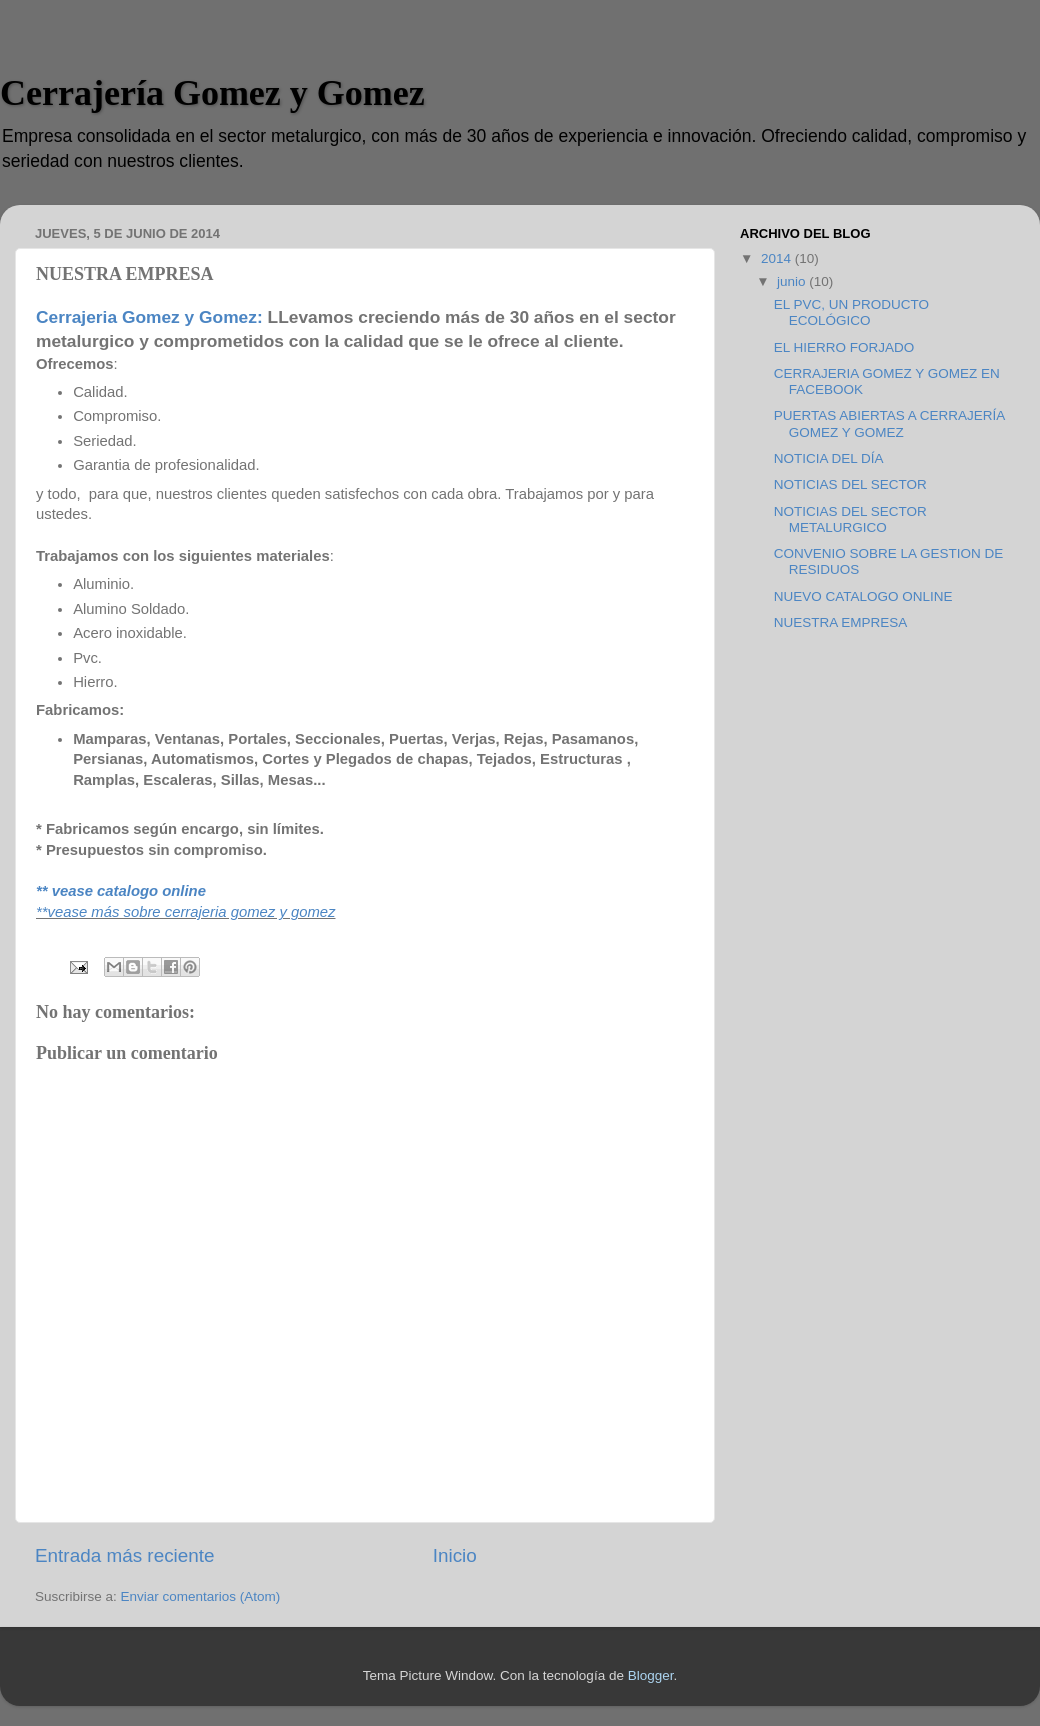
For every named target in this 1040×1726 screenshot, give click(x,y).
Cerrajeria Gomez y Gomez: (149, 317)
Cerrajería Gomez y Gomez (212, 93)
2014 (778, 258)
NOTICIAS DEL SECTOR (850, 484)
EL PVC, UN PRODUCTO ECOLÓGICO (851, 312)
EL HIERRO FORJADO (844, 347)
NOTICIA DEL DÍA (829, 458)
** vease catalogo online (121, 891)
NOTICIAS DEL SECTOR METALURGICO (850, 519)
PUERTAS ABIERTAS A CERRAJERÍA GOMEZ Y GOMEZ (889, 423)
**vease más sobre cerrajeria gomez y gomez (185, 912)
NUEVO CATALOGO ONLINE (863, 596)
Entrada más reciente (125, 1555)
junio (793, 281)
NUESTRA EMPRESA (841, 622)
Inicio (455, 1555)
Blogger (651, 1675)
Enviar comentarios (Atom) (201, 1596)
